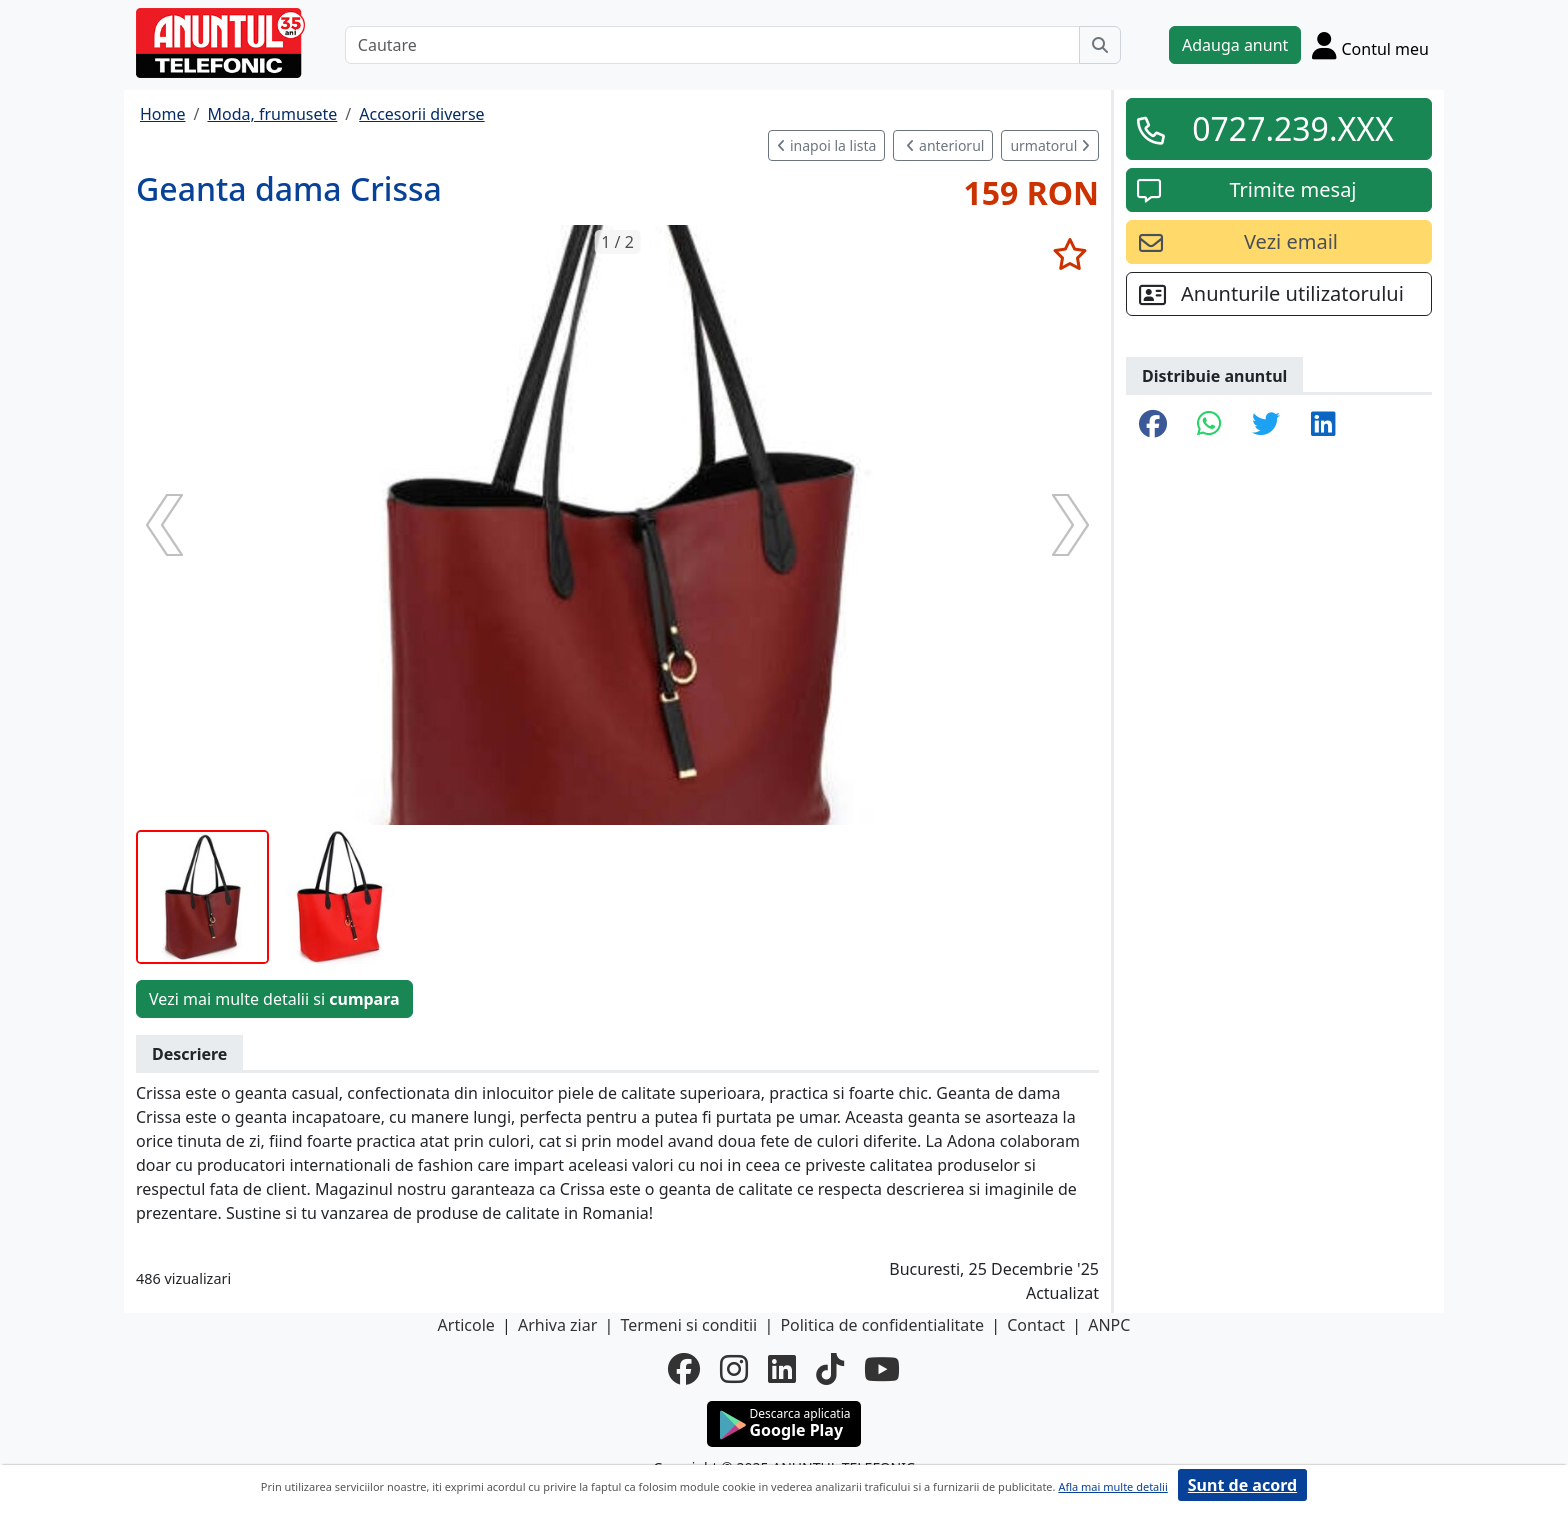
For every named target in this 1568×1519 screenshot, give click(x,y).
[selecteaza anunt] (1069, 254)
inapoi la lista (826, 145)
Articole (466, 1325)
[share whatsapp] (1209, 425)
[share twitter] (1266, 425)
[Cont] (1370, 45)
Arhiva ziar (557, 1325)
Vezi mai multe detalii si (274, 999)
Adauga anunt (1235, 45)
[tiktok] (830, 1369)
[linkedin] (782, 1369)
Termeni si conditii (688, 1325)
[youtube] (882, 1369)
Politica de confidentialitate (882, 1325)
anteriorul (945, 145)
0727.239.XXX (1293, 128)
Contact (1036, 1325)
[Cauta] (1100, 45)
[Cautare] (712, 45)
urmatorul (1050, 145)
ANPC (1109, 1325)
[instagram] (734, 1369)
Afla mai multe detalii (1112, 1486)
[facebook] (684, 1369)
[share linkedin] (1323, 425)
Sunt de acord (1242, 1485)
